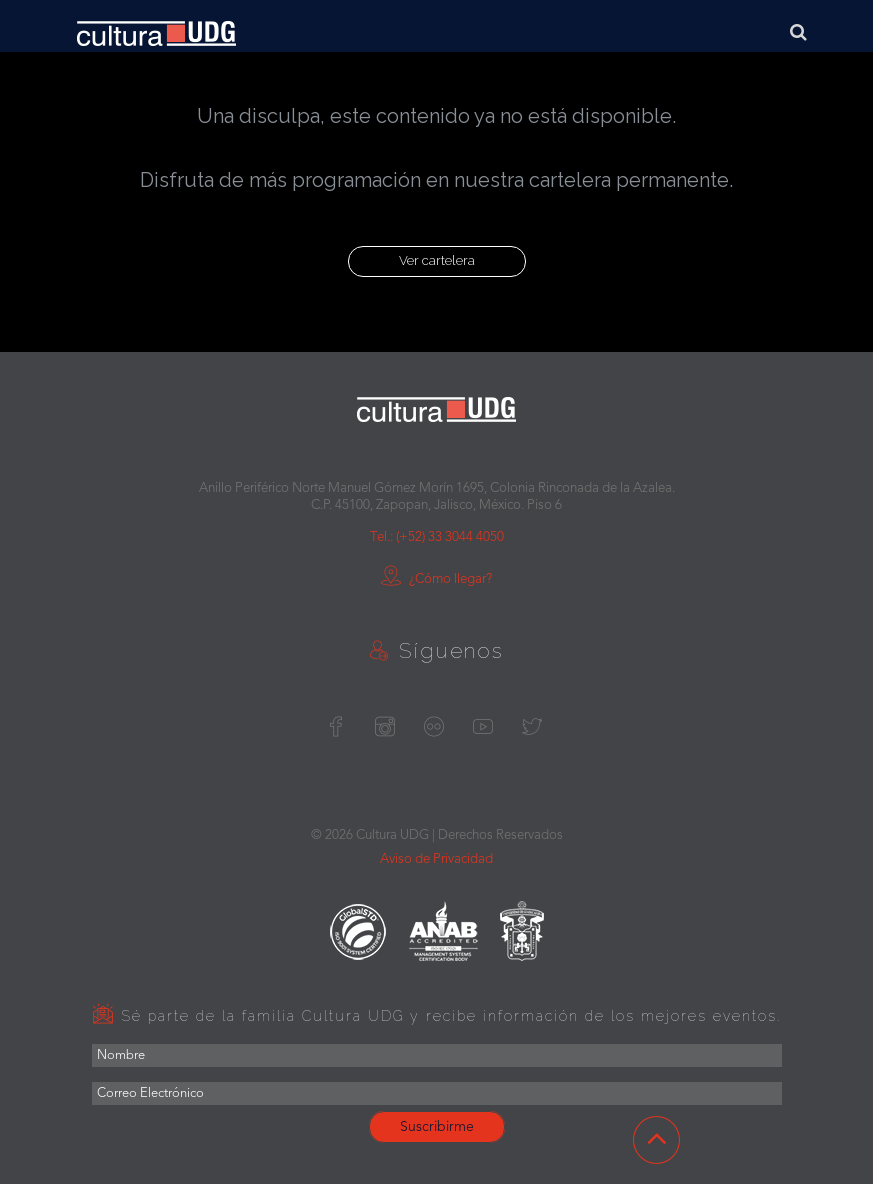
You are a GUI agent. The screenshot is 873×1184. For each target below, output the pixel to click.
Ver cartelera (437, 260)
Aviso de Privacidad (436, 859)
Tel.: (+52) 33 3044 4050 (437, 537)
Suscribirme (437, 1127)
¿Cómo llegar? (436, 579)
